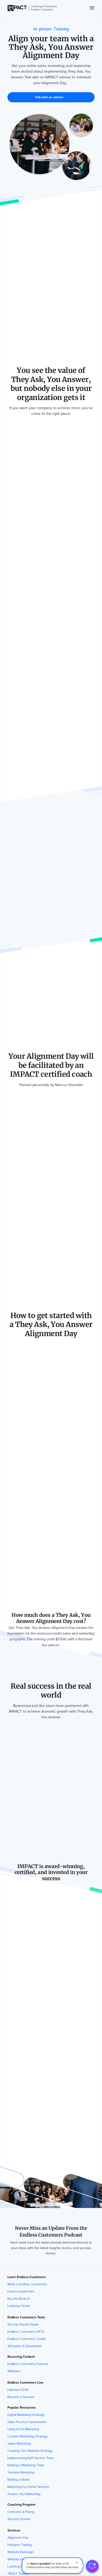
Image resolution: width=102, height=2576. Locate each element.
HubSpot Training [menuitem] (19, 2499)
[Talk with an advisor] (51, 97)
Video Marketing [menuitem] (19, 2398)
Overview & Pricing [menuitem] (20, 2466)
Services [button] (13, 2485)
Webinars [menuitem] (14, 2325)
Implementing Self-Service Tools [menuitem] (30, 2412)
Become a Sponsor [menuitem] (20, 2351)
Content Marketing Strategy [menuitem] (27, 2391)
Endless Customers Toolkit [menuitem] (26, 2293)
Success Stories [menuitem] (19, 2473)
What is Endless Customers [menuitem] (27, 2239)
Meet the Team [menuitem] (18, 2567)
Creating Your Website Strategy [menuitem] (30, 2405)
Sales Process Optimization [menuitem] (27, 2376)
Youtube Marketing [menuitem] (20, 2427)
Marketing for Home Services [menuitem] (28, 2441)
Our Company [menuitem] (17, 2560)
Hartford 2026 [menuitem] (18, 2344)
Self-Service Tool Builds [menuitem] (24, 2535)
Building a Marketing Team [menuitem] (26, 2420)
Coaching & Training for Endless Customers (44, 8)
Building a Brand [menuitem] (18, 2434)
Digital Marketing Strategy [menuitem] (26, 2369)
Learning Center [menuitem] (18, 2260)
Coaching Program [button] (21, 2459)
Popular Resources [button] (21, 2362)
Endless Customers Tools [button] (26, 2272)
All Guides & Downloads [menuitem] (24, 2300)
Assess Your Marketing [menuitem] (23, 2448)
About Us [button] (14, 2553)
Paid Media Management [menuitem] (25, 2542)
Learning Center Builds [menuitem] (23, 2521)
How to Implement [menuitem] (20, 2246)
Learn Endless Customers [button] (26, 2231)
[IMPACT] (17, 8)
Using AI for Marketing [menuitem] (23, 2383)
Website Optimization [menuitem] (23, 2514)
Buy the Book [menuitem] (16, 2253)
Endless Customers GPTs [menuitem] (25, 2286)
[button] (52, 2565)
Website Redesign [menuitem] (20, 2506)
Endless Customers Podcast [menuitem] (27, 2318)
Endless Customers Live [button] (25, 2337)
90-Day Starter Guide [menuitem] (23, 2279)
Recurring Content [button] (21, 2311)
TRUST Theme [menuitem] (18, 2528)
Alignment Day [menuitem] (18, 2492)
